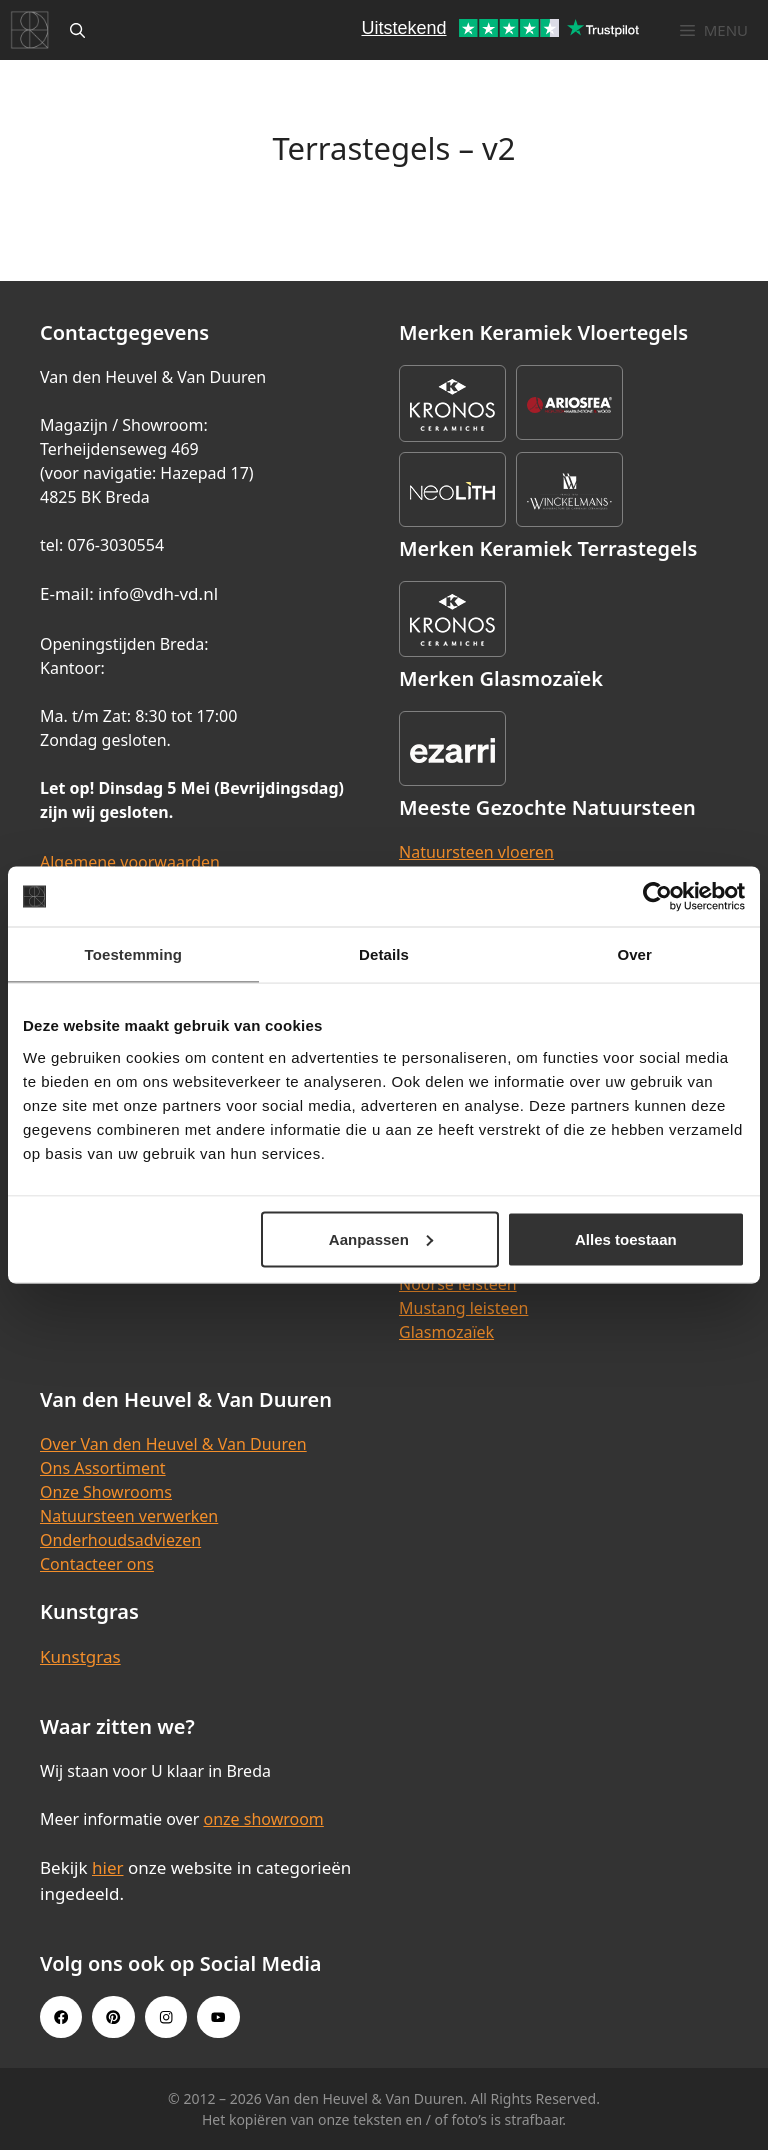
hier (108, 1867)
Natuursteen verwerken (129, 1516)
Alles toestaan (626, 1238)
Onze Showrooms (106, 1492)
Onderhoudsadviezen (120, 1540)
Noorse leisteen (458, 1284)
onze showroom (263, 1819)
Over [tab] (634, 954)
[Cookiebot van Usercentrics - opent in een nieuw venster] (657, 897)
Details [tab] (384, 954)
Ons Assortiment (103, 1468)
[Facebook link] (61, 2017)
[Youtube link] (218, 2017)
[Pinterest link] (113, 2017)
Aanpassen (381, 1238)
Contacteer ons (97, 1564)
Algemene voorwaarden (130, 862)
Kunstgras (80, 1656)
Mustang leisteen (463, 1308)
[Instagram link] (166, 2017)
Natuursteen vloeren (476, 852)
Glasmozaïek (446, 1332)
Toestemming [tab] (134, 954)
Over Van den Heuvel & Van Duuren (173, 1444)
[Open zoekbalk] (77, 30)
